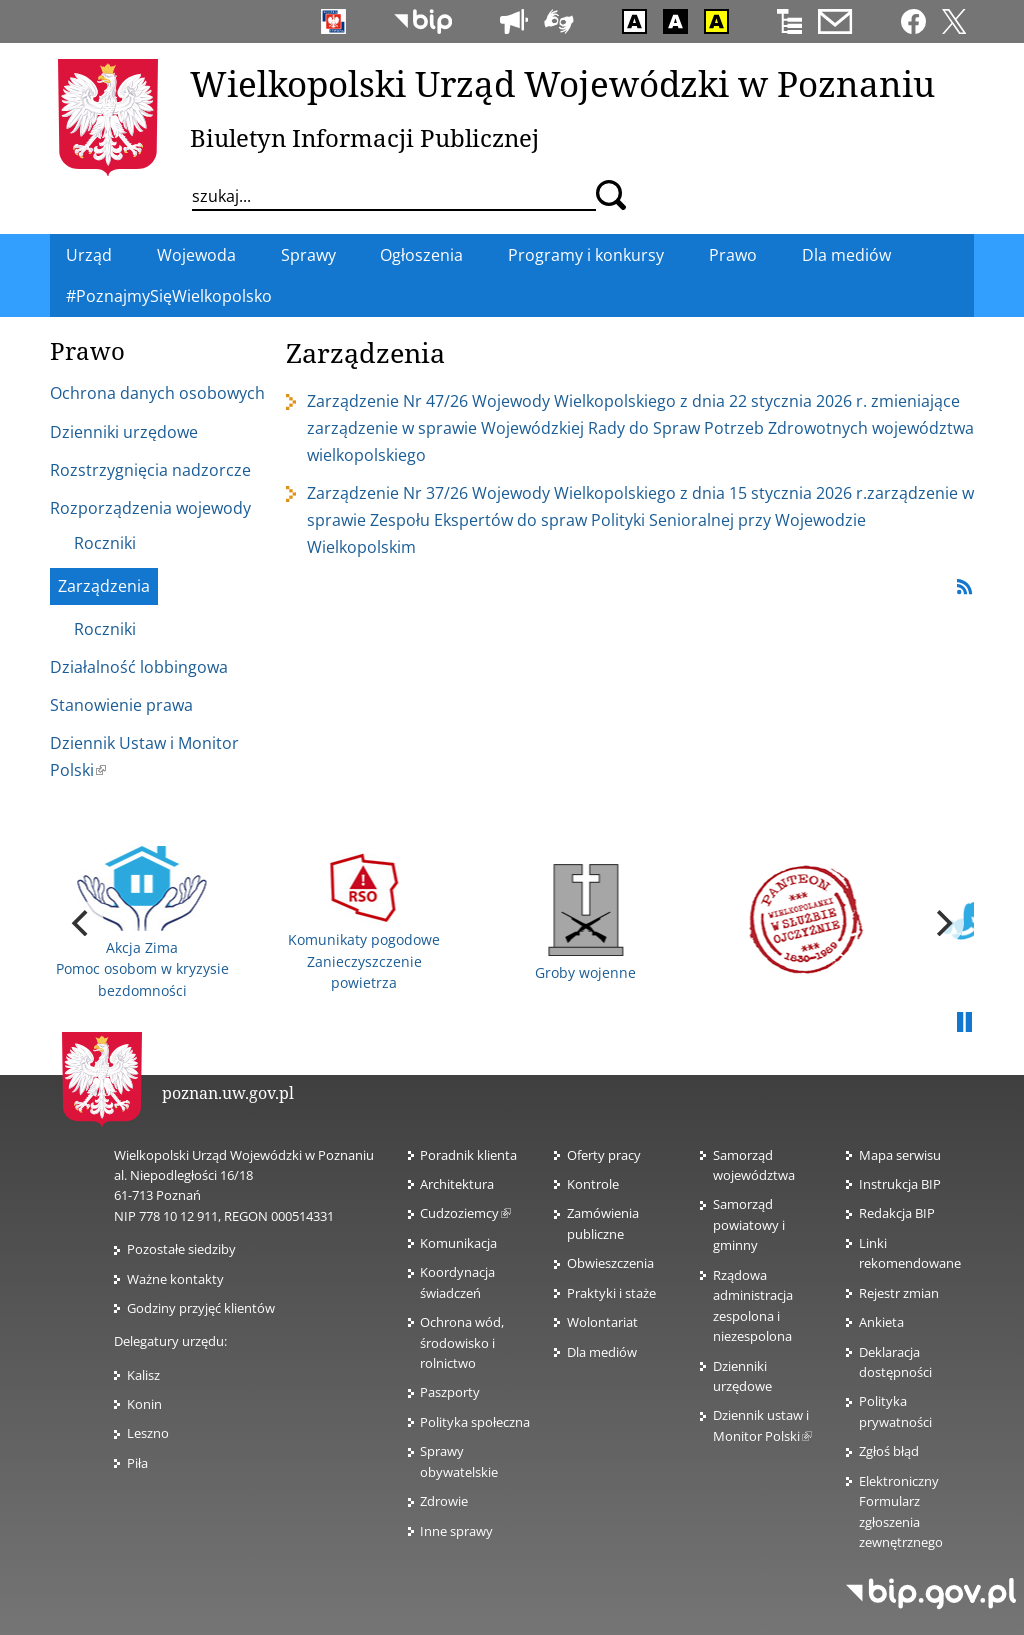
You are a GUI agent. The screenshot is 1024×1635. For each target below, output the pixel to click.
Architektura (457, 1184)
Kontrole (593, 1184)
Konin (144, 1404)
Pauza (964, 1023)
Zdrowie (444, 1501)
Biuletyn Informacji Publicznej (364, 137)
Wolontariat (602, 1322)
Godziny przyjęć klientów (201, 1308)
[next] (942, 923)
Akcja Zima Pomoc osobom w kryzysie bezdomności (142, 923)
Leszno (148, 1433)
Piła (137, 1463)
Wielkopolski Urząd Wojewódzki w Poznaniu (562, 83)
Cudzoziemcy (465, 1213)
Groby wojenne (585, 923)
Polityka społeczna (475, 1422)
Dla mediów (602, 1352)
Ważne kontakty (175, 1279)
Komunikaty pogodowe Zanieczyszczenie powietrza (364, 922)
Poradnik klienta (468, 1155)
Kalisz (143, 1375)
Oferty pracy (604, 1155)
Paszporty (450, 1392)
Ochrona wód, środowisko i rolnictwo (462, 1342)
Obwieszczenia (610, 1263)
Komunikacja (458, 1243)
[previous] (82, 923)
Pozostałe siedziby (181, 1249)
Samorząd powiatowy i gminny (749, 1224)
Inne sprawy (456, 1531)
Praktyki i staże (611, 1293)
